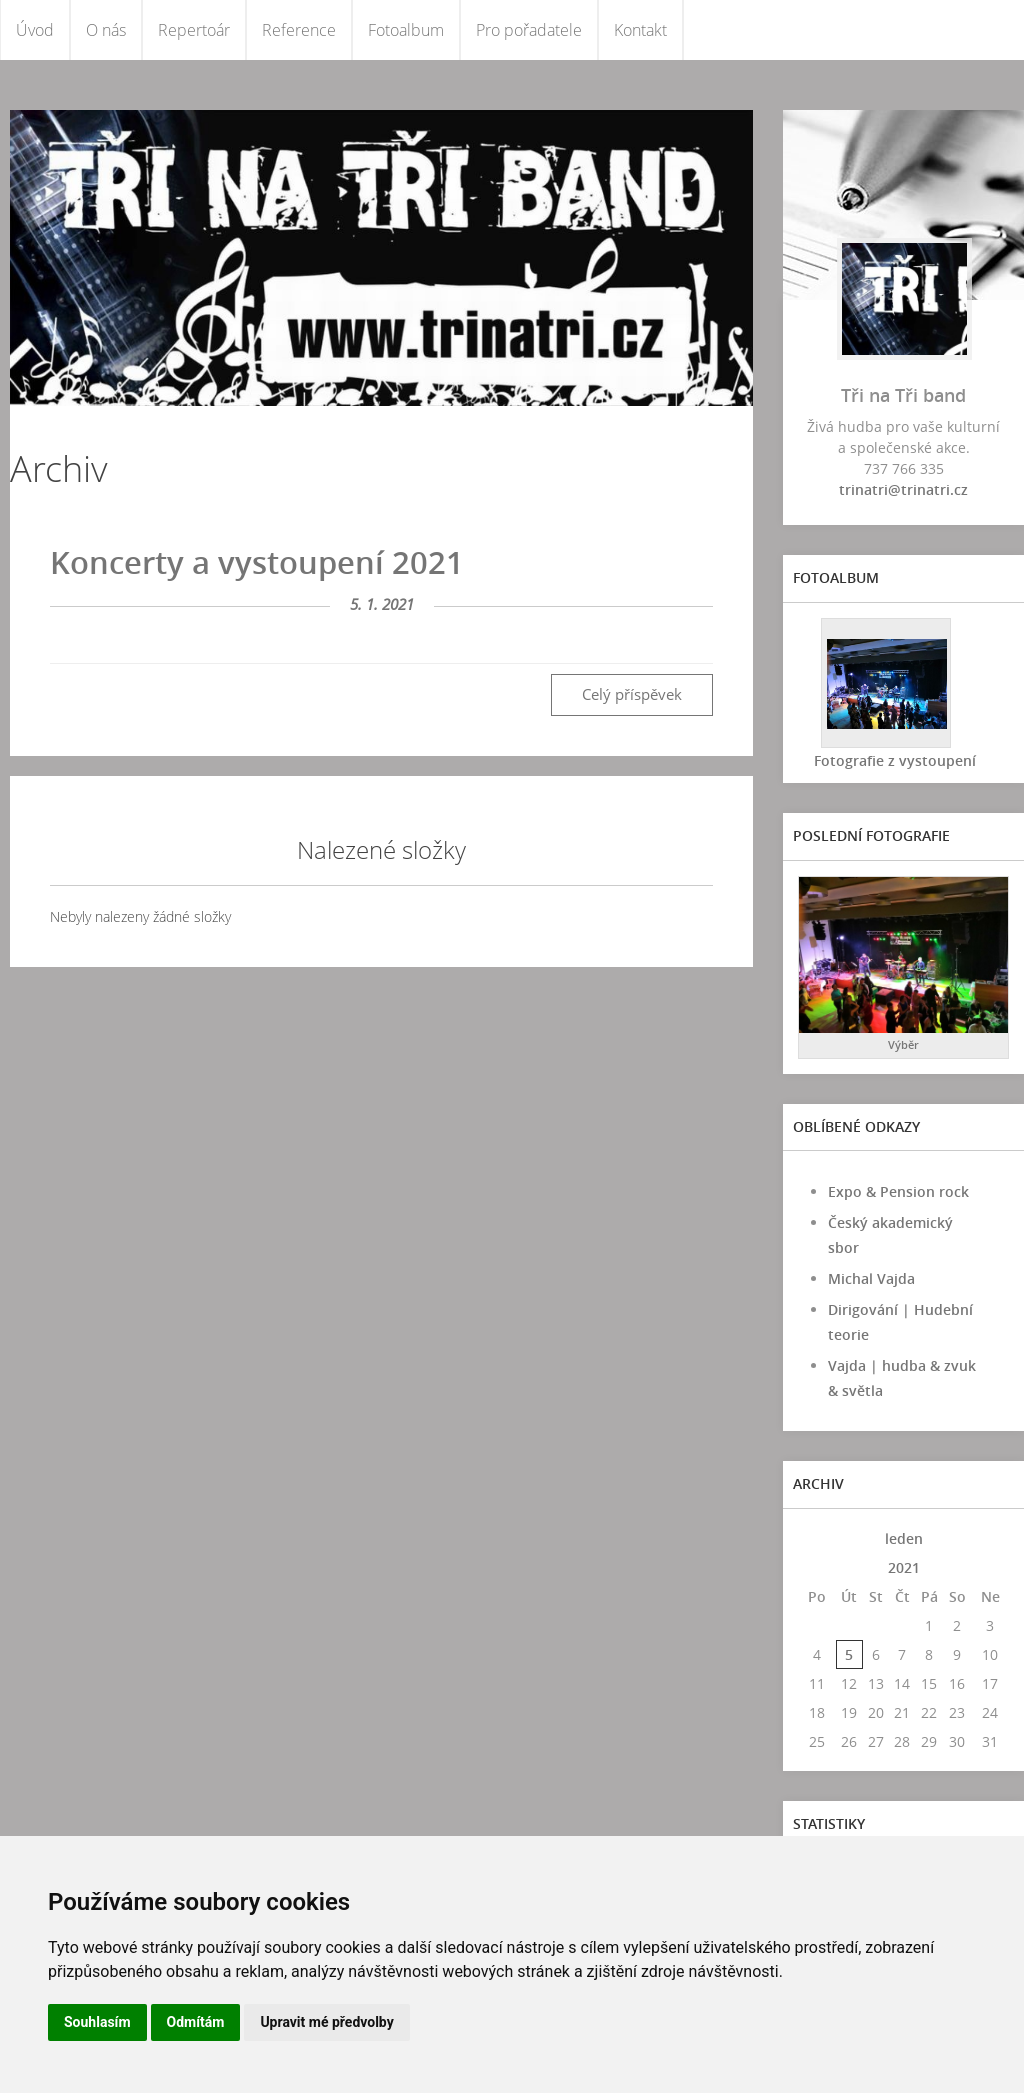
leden (904, 1538)
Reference (299, 30)
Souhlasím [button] (97, 2022)
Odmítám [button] (196, 2022)
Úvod (35, 30)
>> (990, 1538)
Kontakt (640, 30)
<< (817, 1538)
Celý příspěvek (632, 694)
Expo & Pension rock (898, 1191)
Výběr (903, 1044)
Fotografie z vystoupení (894, 760)
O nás (106, 30)
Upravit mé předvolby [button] (326, 2022)
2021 (904, 1567)
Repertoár (194, 30)
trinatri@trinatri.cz (903, 489)
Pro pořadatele (529, 30)
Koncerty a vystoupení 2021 (257, 562)
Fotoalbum (406, 30)
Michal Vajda (871, 1278)
